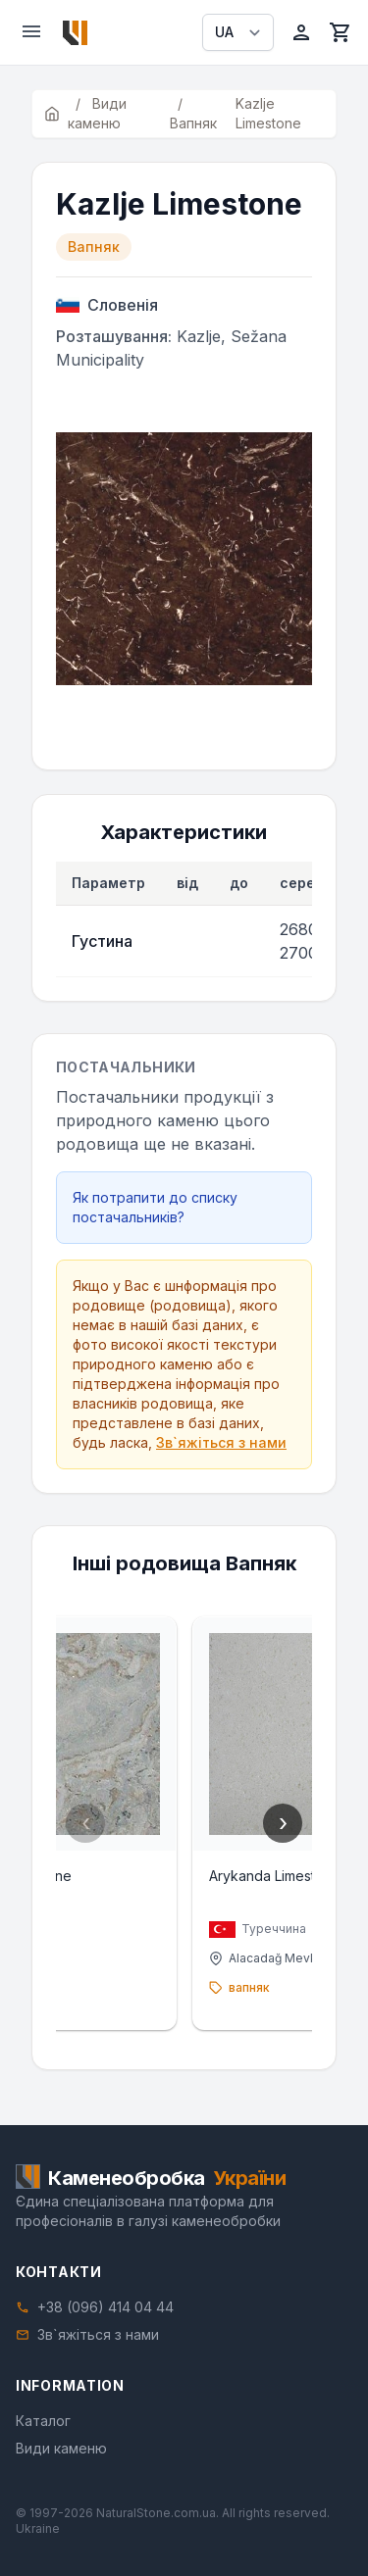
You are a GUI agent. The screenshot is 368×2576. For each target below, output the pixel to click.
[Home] (75, 33)
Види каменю (61, 2448)
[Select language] (238, 32)
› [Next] (283, 1822)
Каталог (43, 2420)
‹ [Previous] (85, 1822)
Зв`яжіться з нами (221, 1442)
